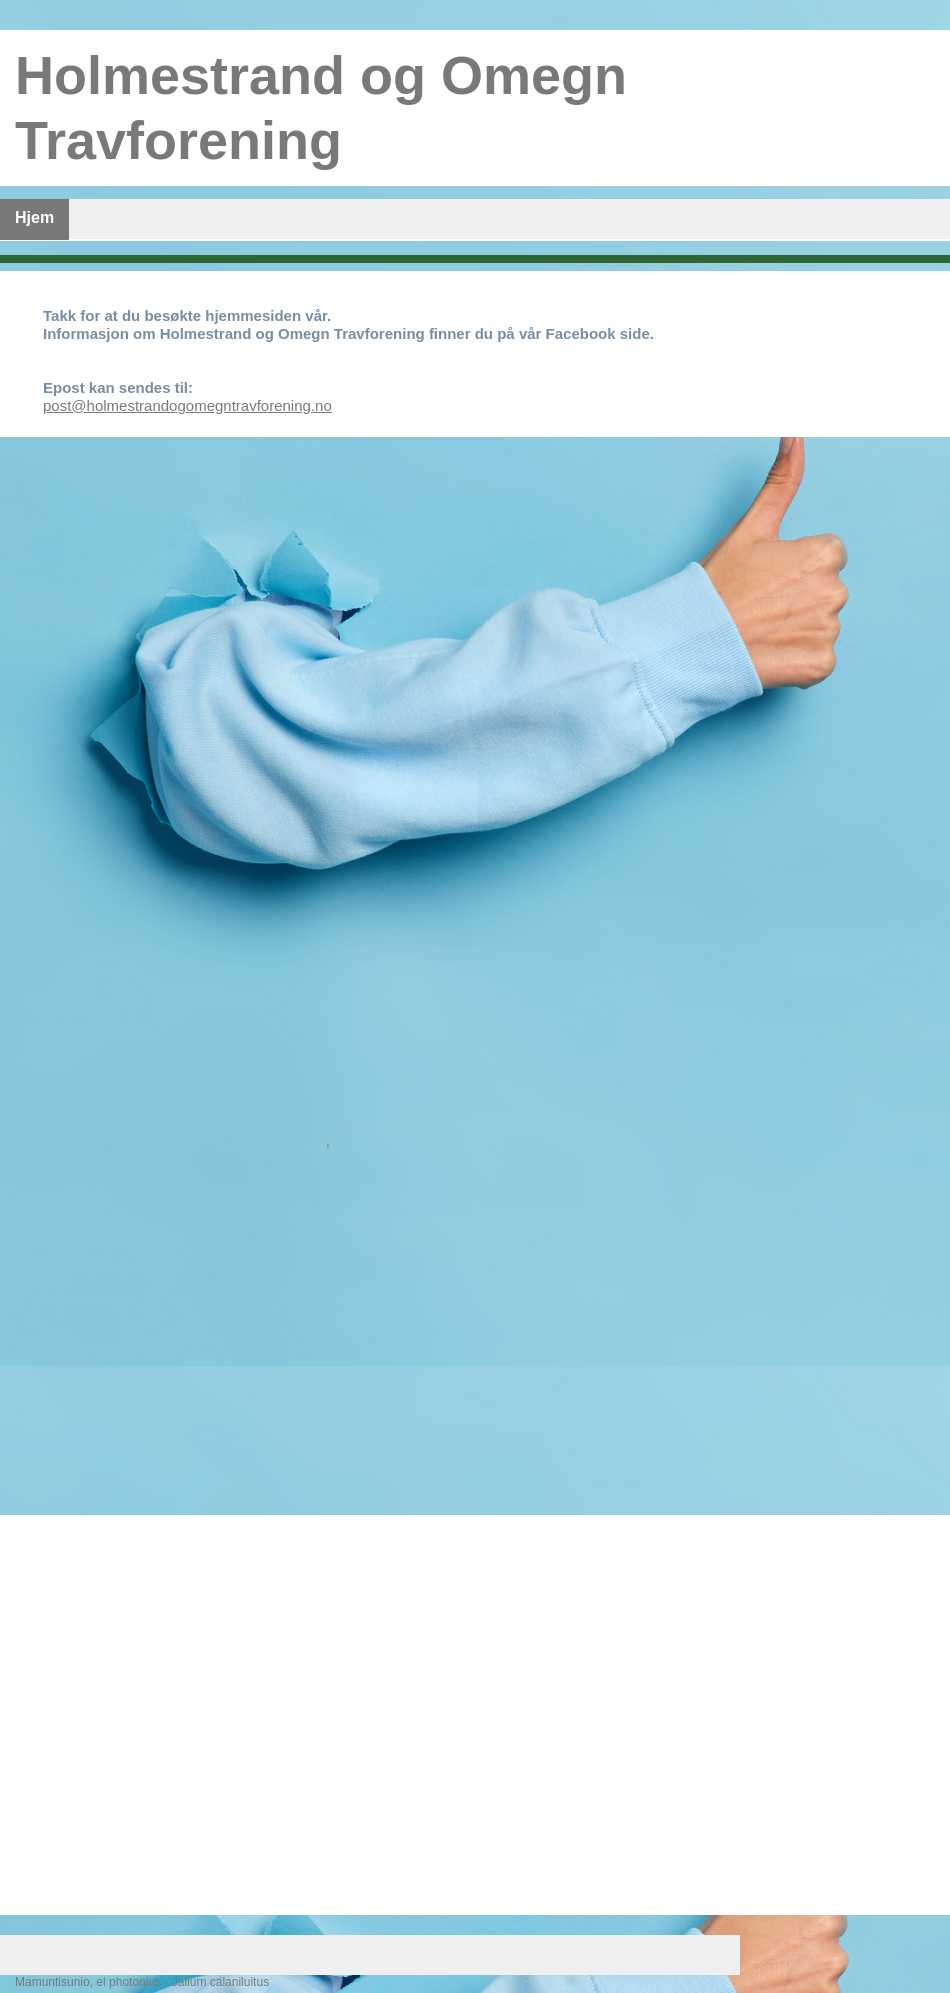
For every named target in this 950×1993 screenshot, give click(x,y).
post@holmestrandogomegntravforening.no (187, 405)
